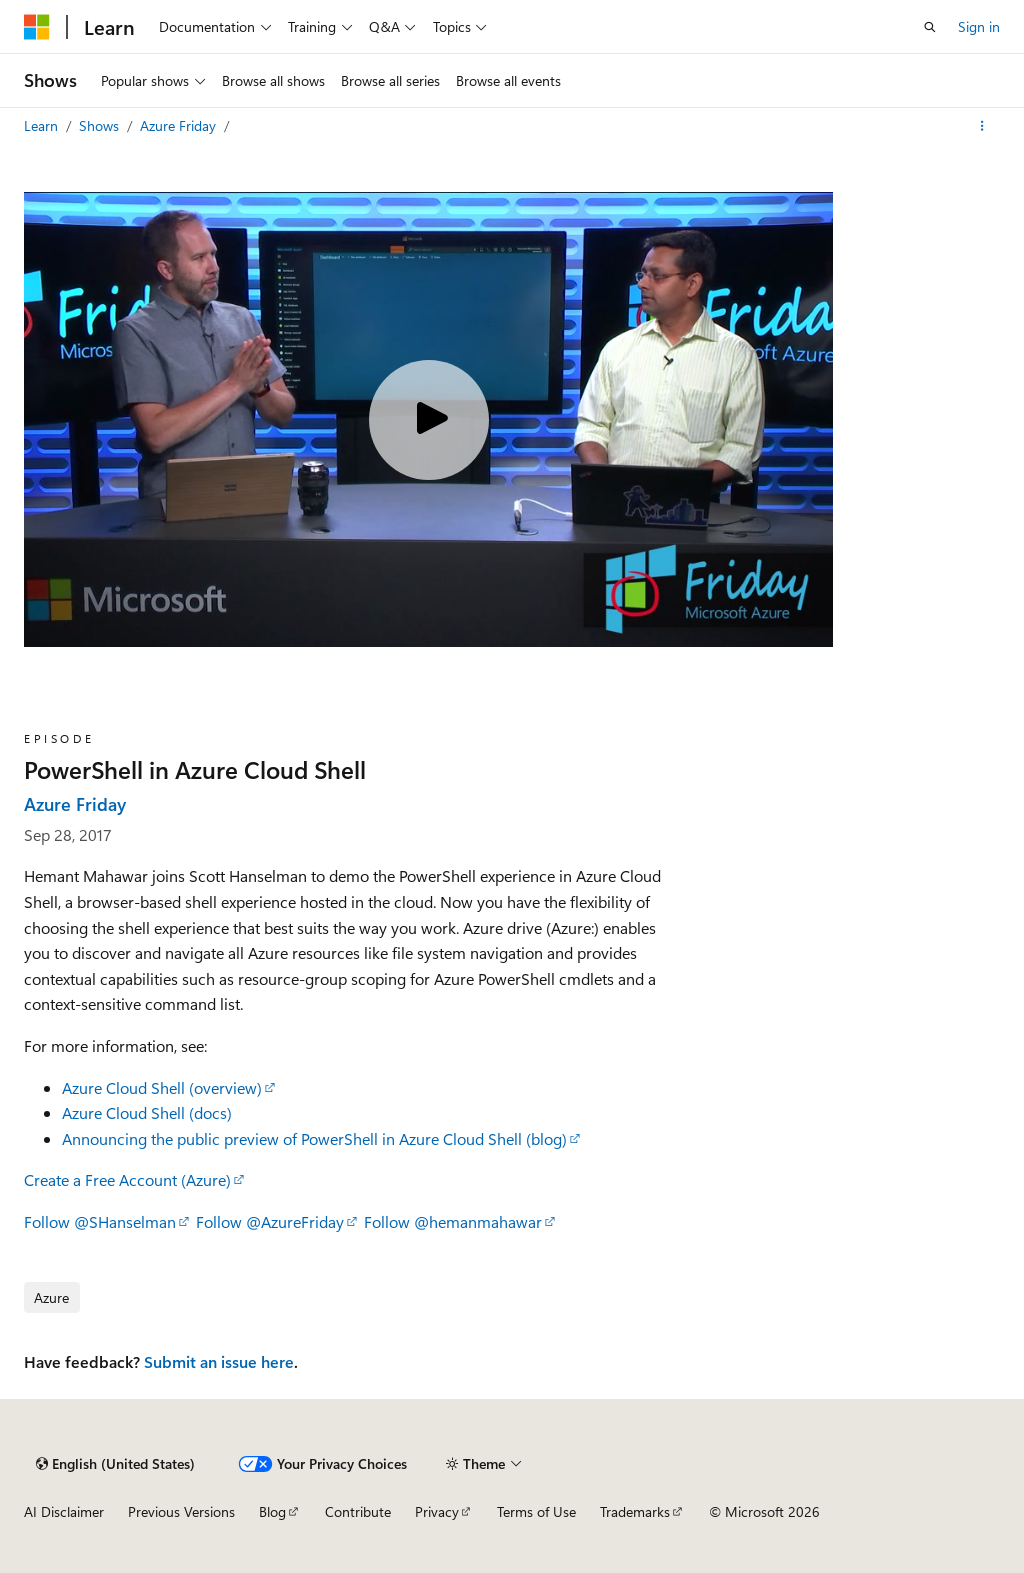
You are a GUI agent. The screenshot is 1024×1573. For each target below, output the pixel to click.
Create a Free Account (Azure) (127, 1179)
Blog (272, 1511)
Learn (43, 125)
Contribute (358, 1511)
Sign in (979, 26)
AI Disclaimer (64, 1511)
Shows (101, 125)
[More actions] (982, 126)
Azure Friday (180, 125)
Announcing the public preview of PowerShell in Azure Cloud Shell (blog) (314, 1138)
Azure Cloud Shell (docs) (147, 1112)
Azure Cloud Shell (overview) (162, 1087)
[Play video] (429, 420)
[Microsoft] (37, 27)
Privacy (437, 1511)
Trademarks (635, 1511)
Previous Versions (181, 1511)
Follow (100, 1221)
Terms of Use (536, 1511)
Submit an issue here (219, 1361)
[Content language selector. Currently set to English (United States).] (115, 1464)
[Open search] (930, 27)
